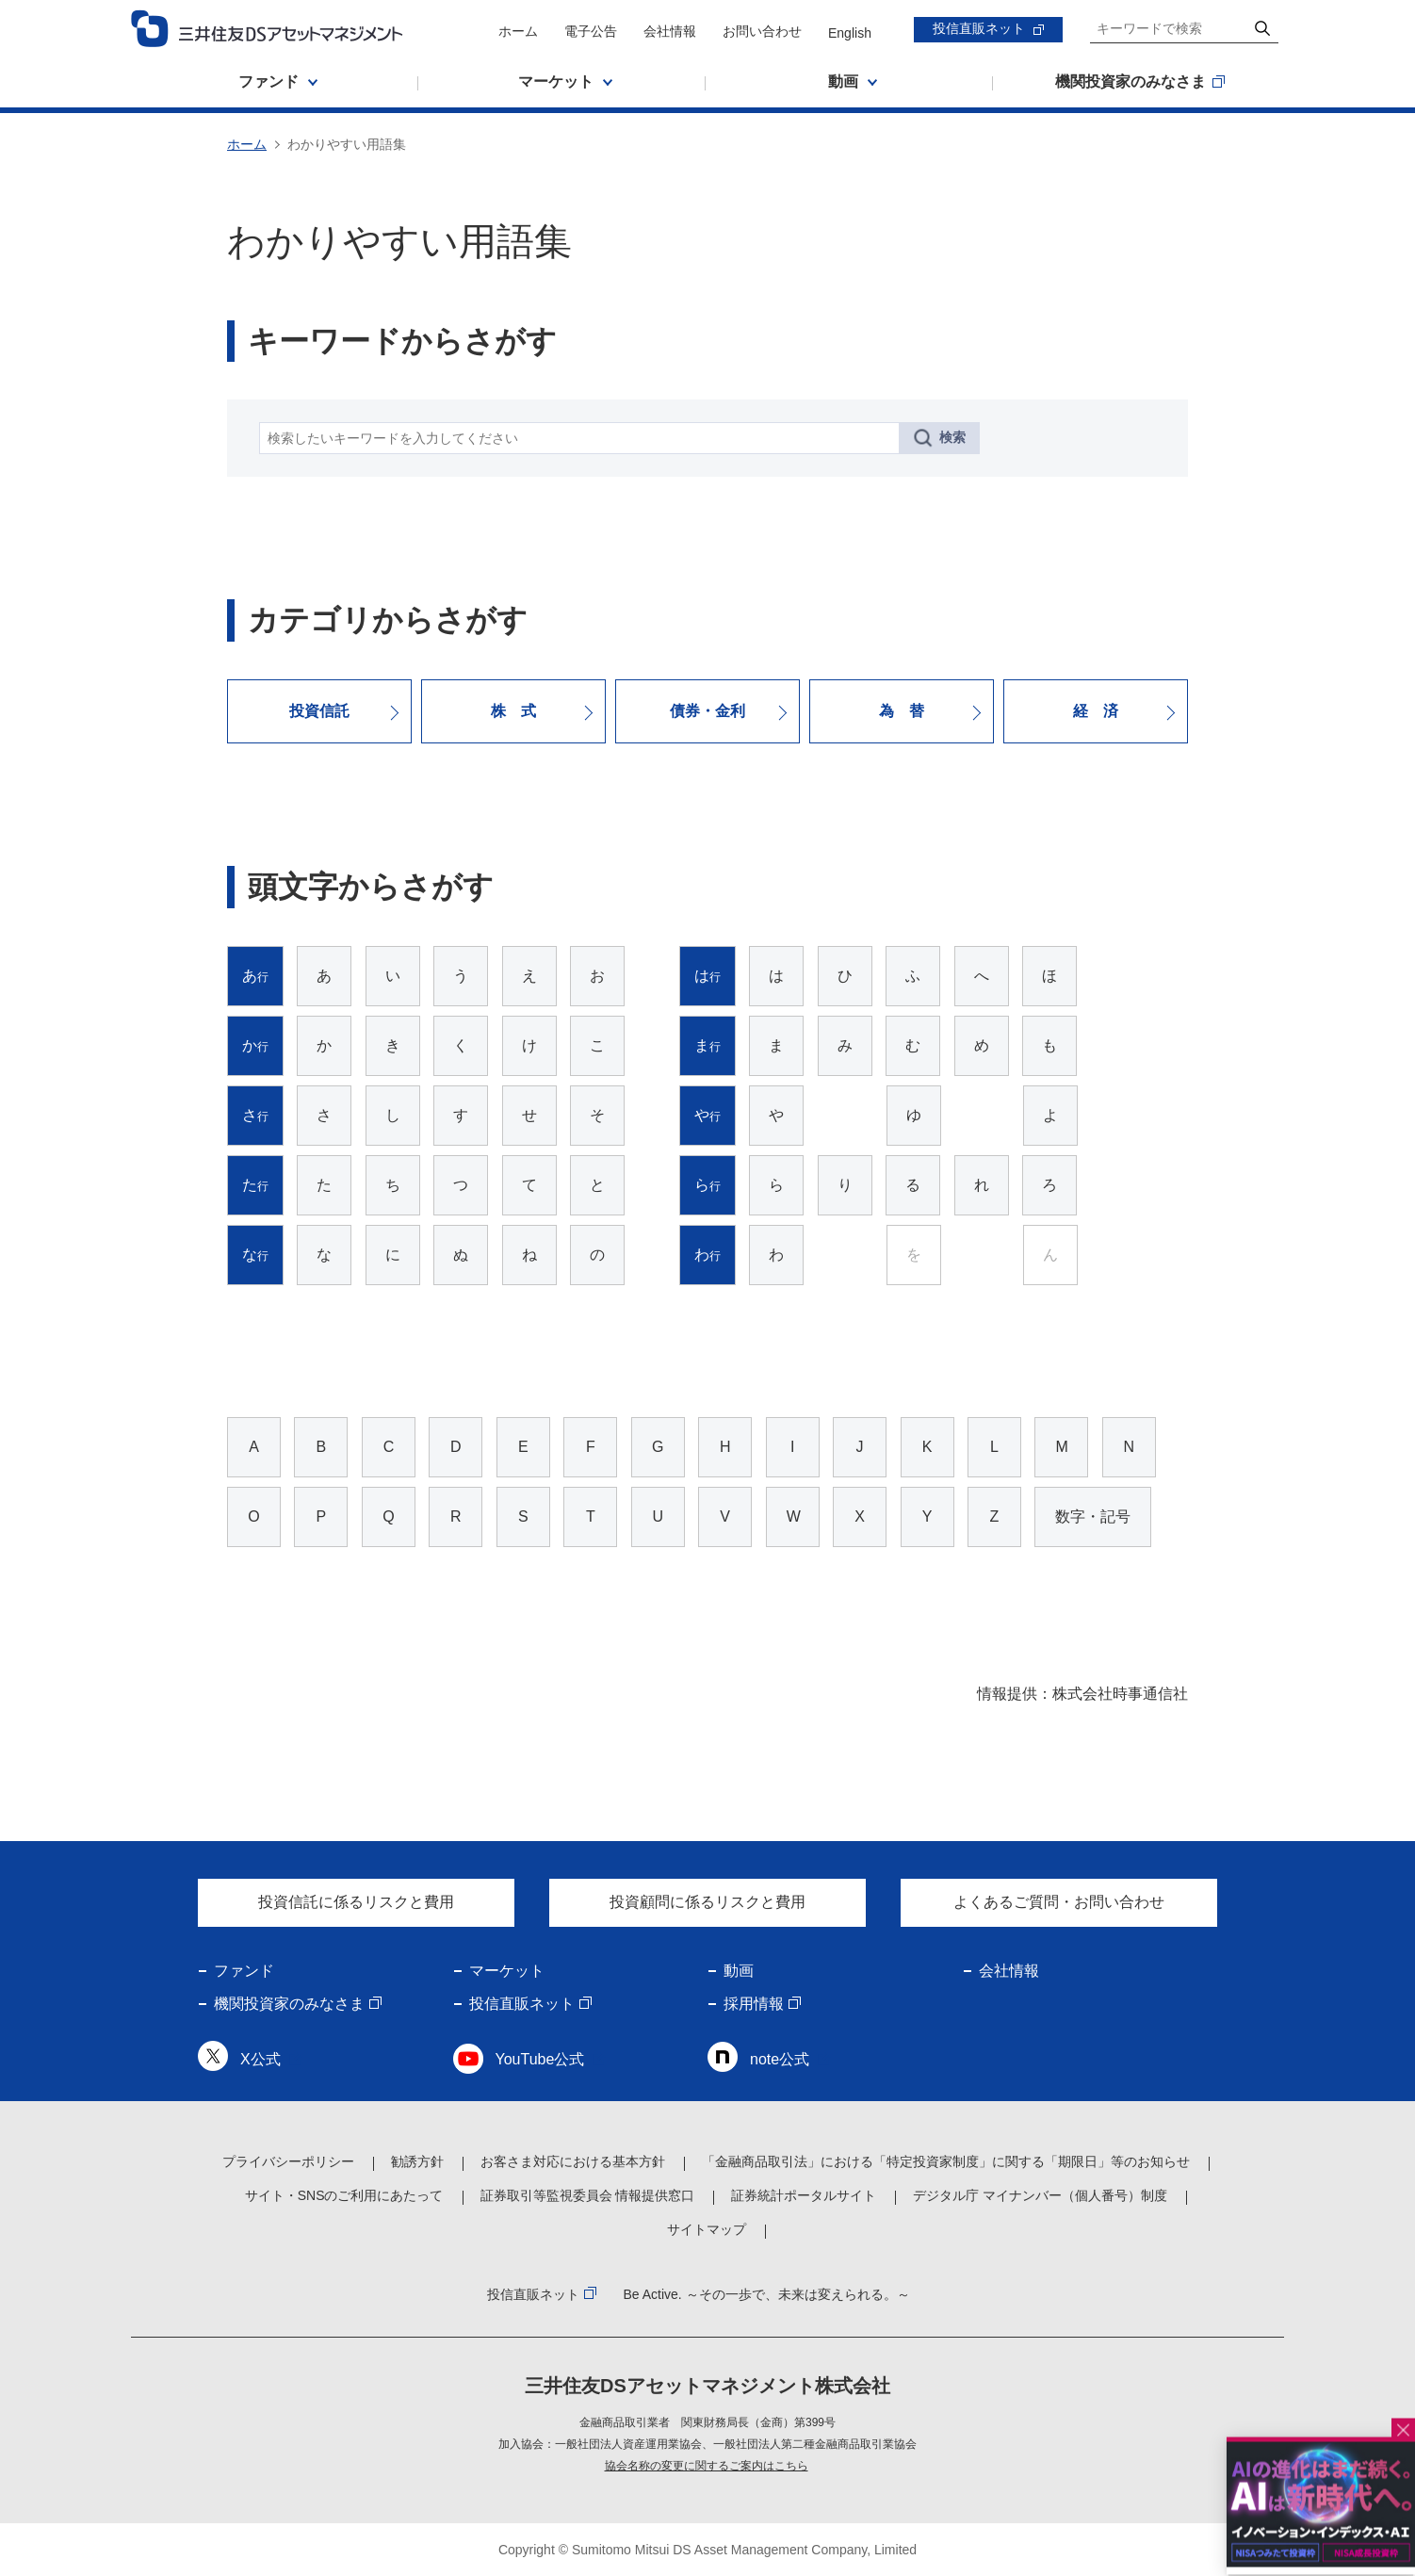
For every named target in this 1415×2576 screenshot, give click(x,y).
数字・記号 (1092, 1516)
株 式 (513, 711)
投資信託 (319, 711)
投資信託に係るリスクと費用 (356, 1902)
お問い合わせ (762, 31)
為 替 (901, 711)
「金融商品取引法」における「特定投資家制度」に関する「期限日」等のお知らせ (946, 2161)
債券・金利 (707, 711)
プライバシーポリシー (288, 2161)
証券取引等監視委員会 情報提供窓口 (587, 2195)
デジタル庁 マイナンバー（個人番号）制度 (1040, 2195)
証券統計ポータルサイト (803, 2195)
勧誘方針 (417, 2161)
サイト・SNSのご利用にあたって (344, 2195)
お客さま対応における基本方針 (572, 2161)
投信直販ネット (979, 28)
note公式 (779, 2059)
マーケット (507, 1971)
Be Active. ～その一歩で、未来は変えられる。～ (766, 2294)
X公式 (260, 2059)
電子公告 (590, 31)
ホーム (518, 31)
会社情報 (669, 31)
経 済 (1095, 711)
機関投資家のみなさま (289, 2004)
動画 (739, 1971)
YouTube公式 (540, 2059)
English (849, 33)
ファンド (244, 1971)
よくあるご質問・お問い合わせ (1058, 1902)
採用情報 (754, 2004)
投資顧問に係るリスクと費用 (707, 1902)
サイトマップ (706, 2229)
